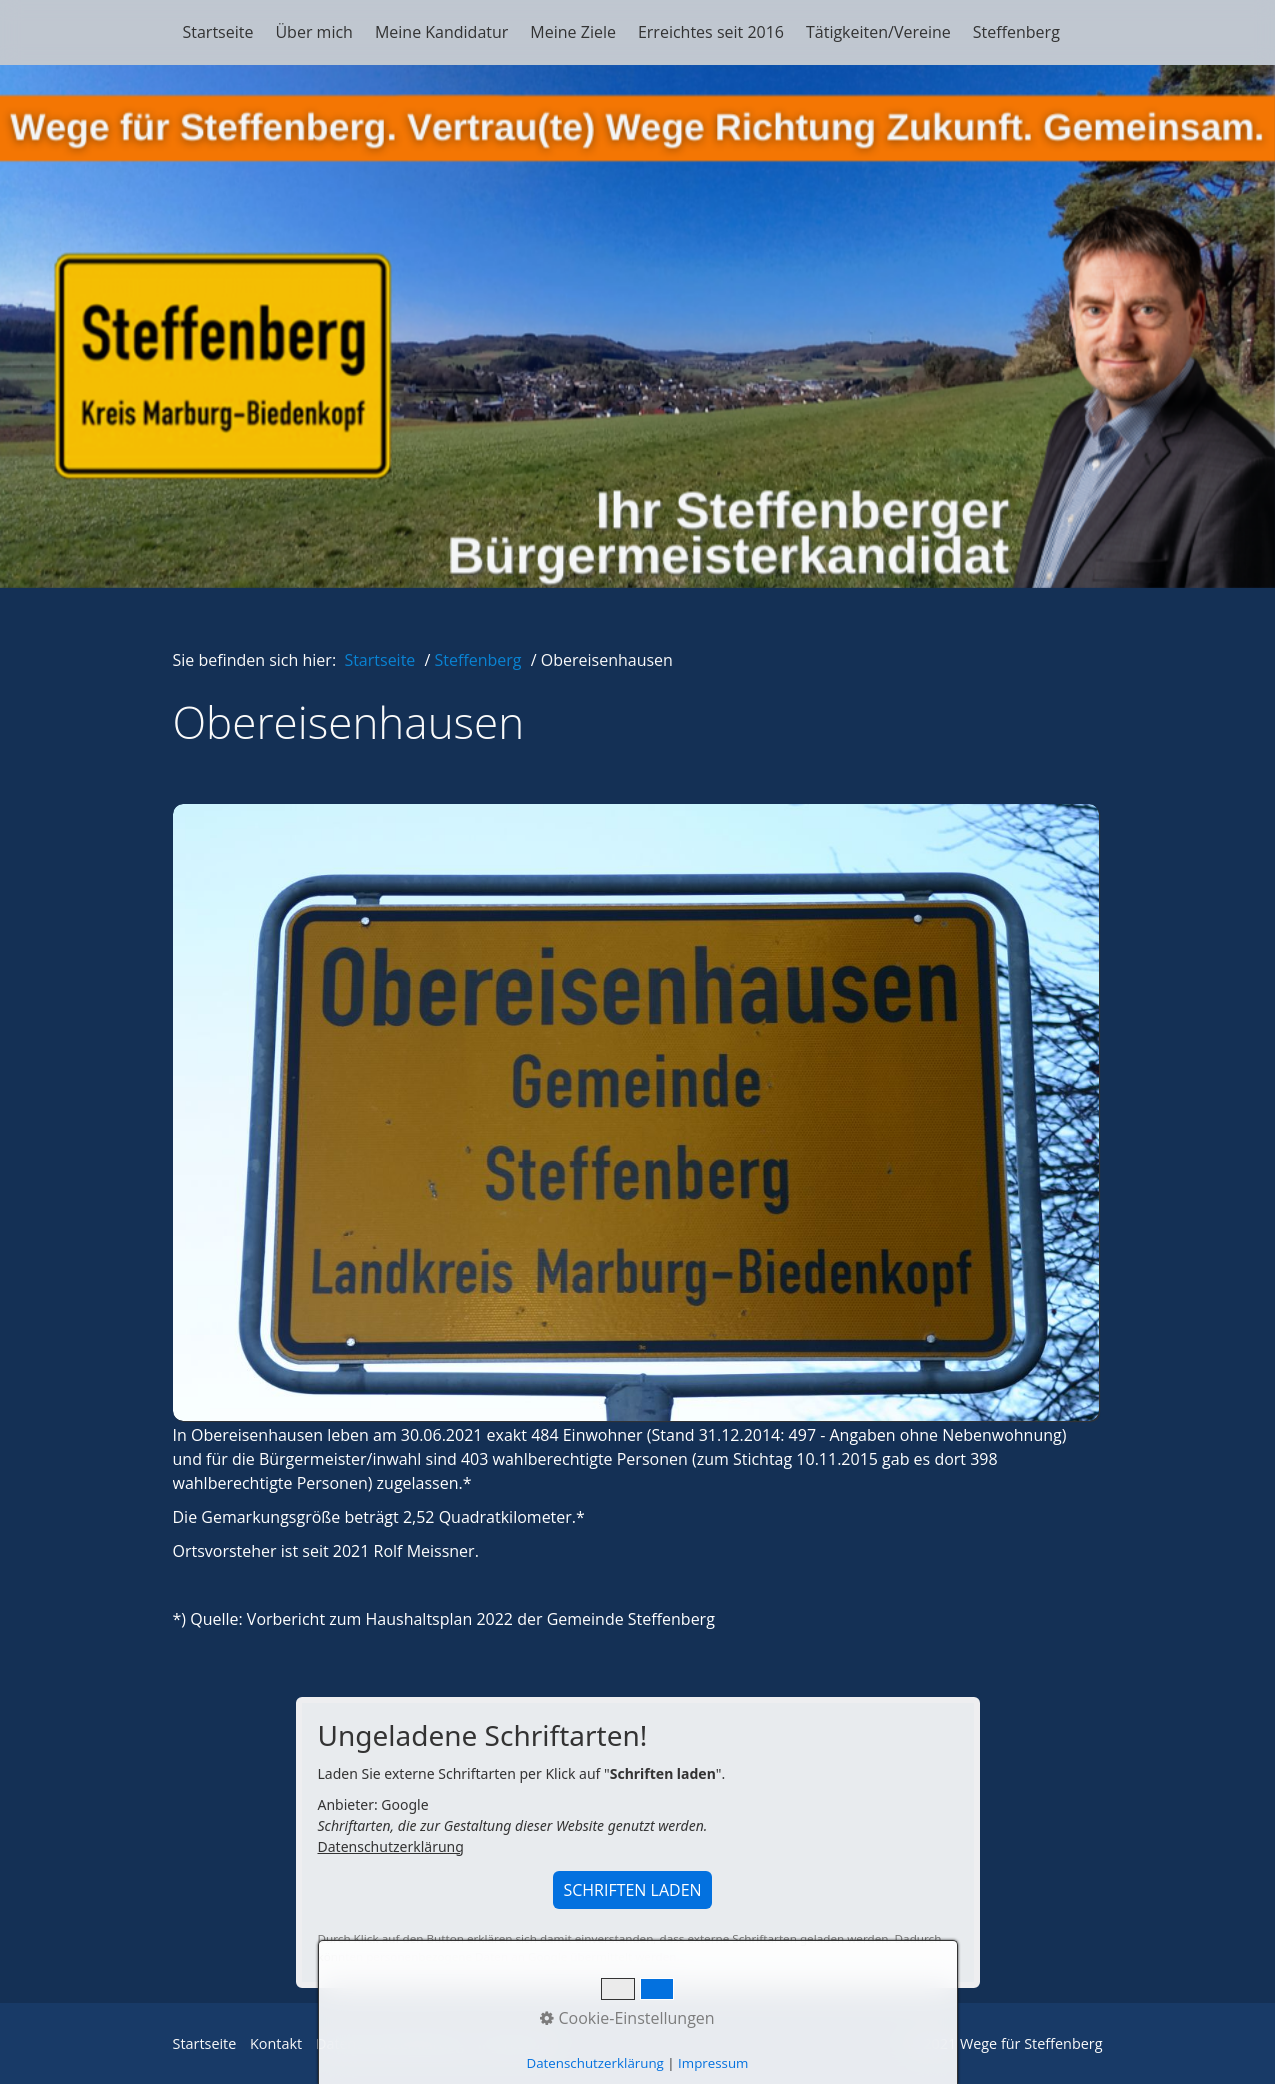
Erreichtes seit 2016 (711, 32)
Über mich (313, 32)
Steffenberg (1016, 32)
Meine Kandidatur (441, 32)
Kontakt (276, 2043)
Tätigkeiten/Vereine (878, 32)
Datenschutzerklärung (391, 1846)
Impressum (516, 2043)
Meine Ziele (573, 32)
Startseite (218, 32)
